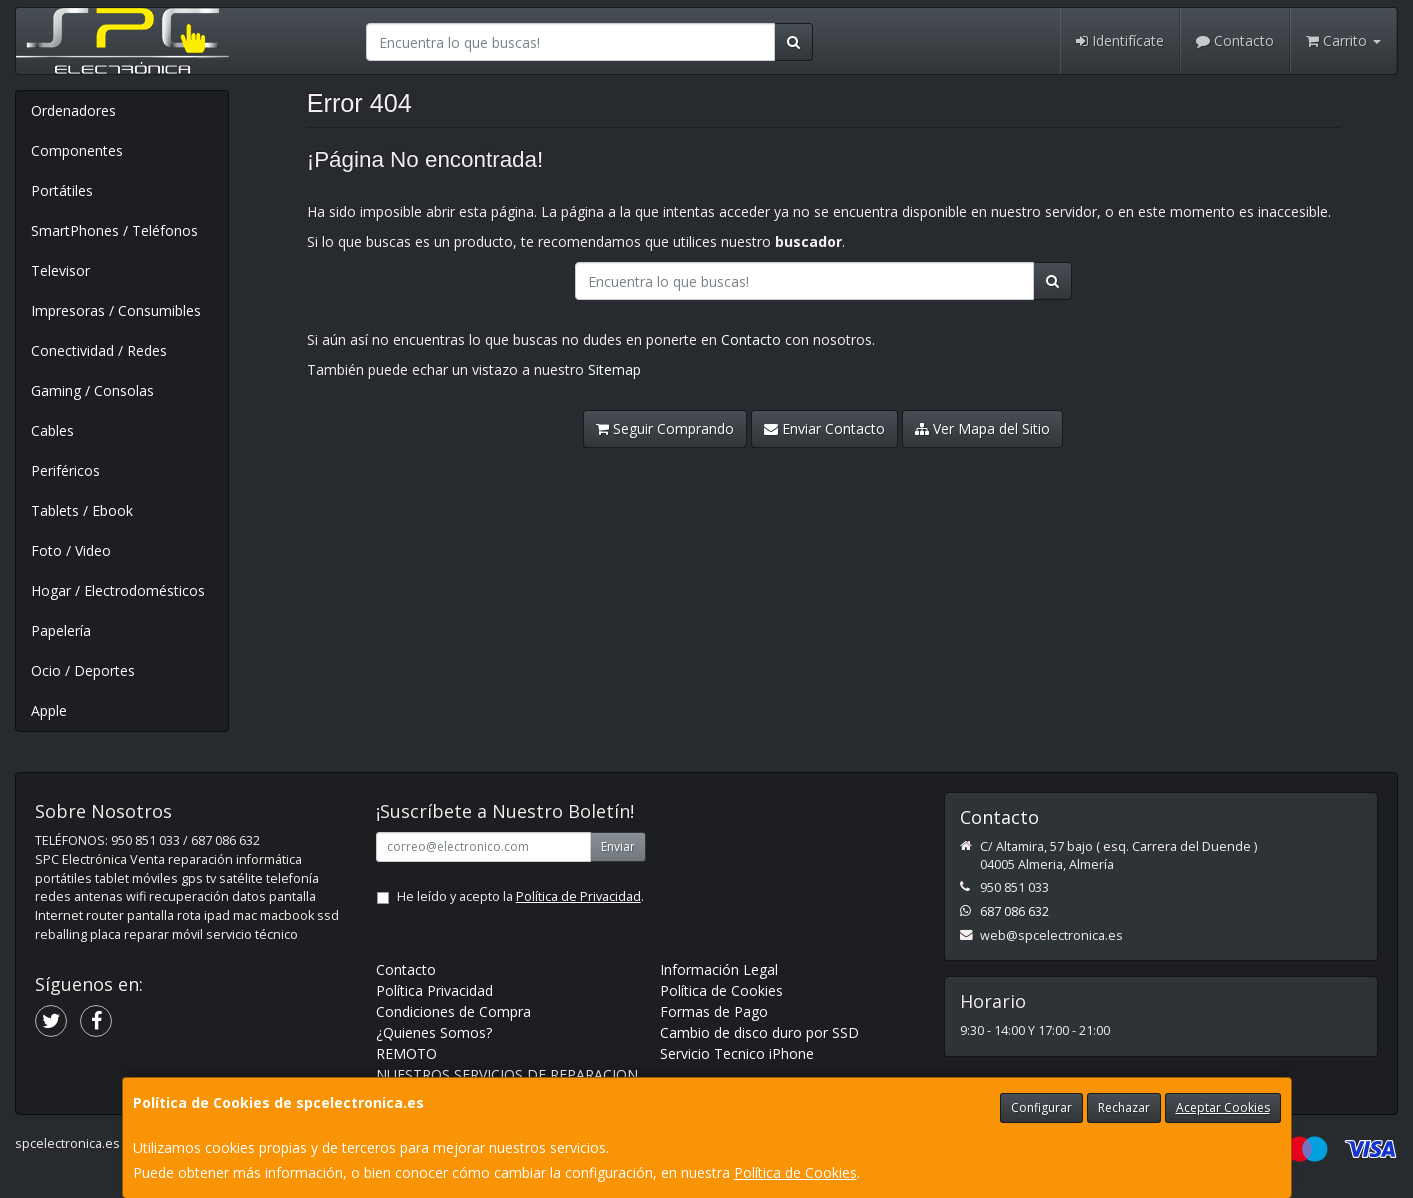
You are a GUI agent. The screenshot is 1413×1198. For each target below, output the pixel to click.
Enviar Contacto (824, 428)
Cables (52, 430)
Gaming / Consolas (92, 390)
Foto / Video (71, 550)
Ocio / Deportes (83, 670)
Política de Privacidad (578, 896)
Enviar (618, 846)
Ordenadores (73, 110)
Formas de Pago (714, 1011)
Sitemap (614, 369)
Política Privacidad (434, 990)
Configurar (1041, 1107)
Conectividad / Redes (99, 350)
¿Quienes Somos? (434, 1032)
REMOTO (406, 1053)
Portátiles (62, 190)
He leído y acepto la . (520, 896)
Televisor (60, 270)
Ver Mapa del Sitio (982, 428)
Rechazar (1124, 1107)
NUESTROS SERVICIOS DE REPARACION (507, 1074)
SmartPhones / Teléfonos (114, 230)
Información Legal (719, 969)
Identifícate (1120, 40)
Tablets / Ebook (82, 510)
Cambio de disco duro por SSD (759, 1032)
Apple (49, 710)
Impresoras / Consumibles (116, 310)
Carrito (1343, 40)
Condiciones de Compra (453, 1011)
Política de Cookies (795, 1172)
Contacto (1235, 40)
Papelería (61, 630)
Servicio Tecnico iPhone (737, 1053)
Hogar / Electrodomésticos (118, 590)
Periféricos (65, 470)
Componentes (77, 150)
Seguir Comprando (665, 428)
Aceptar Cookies (1223, 1107)
